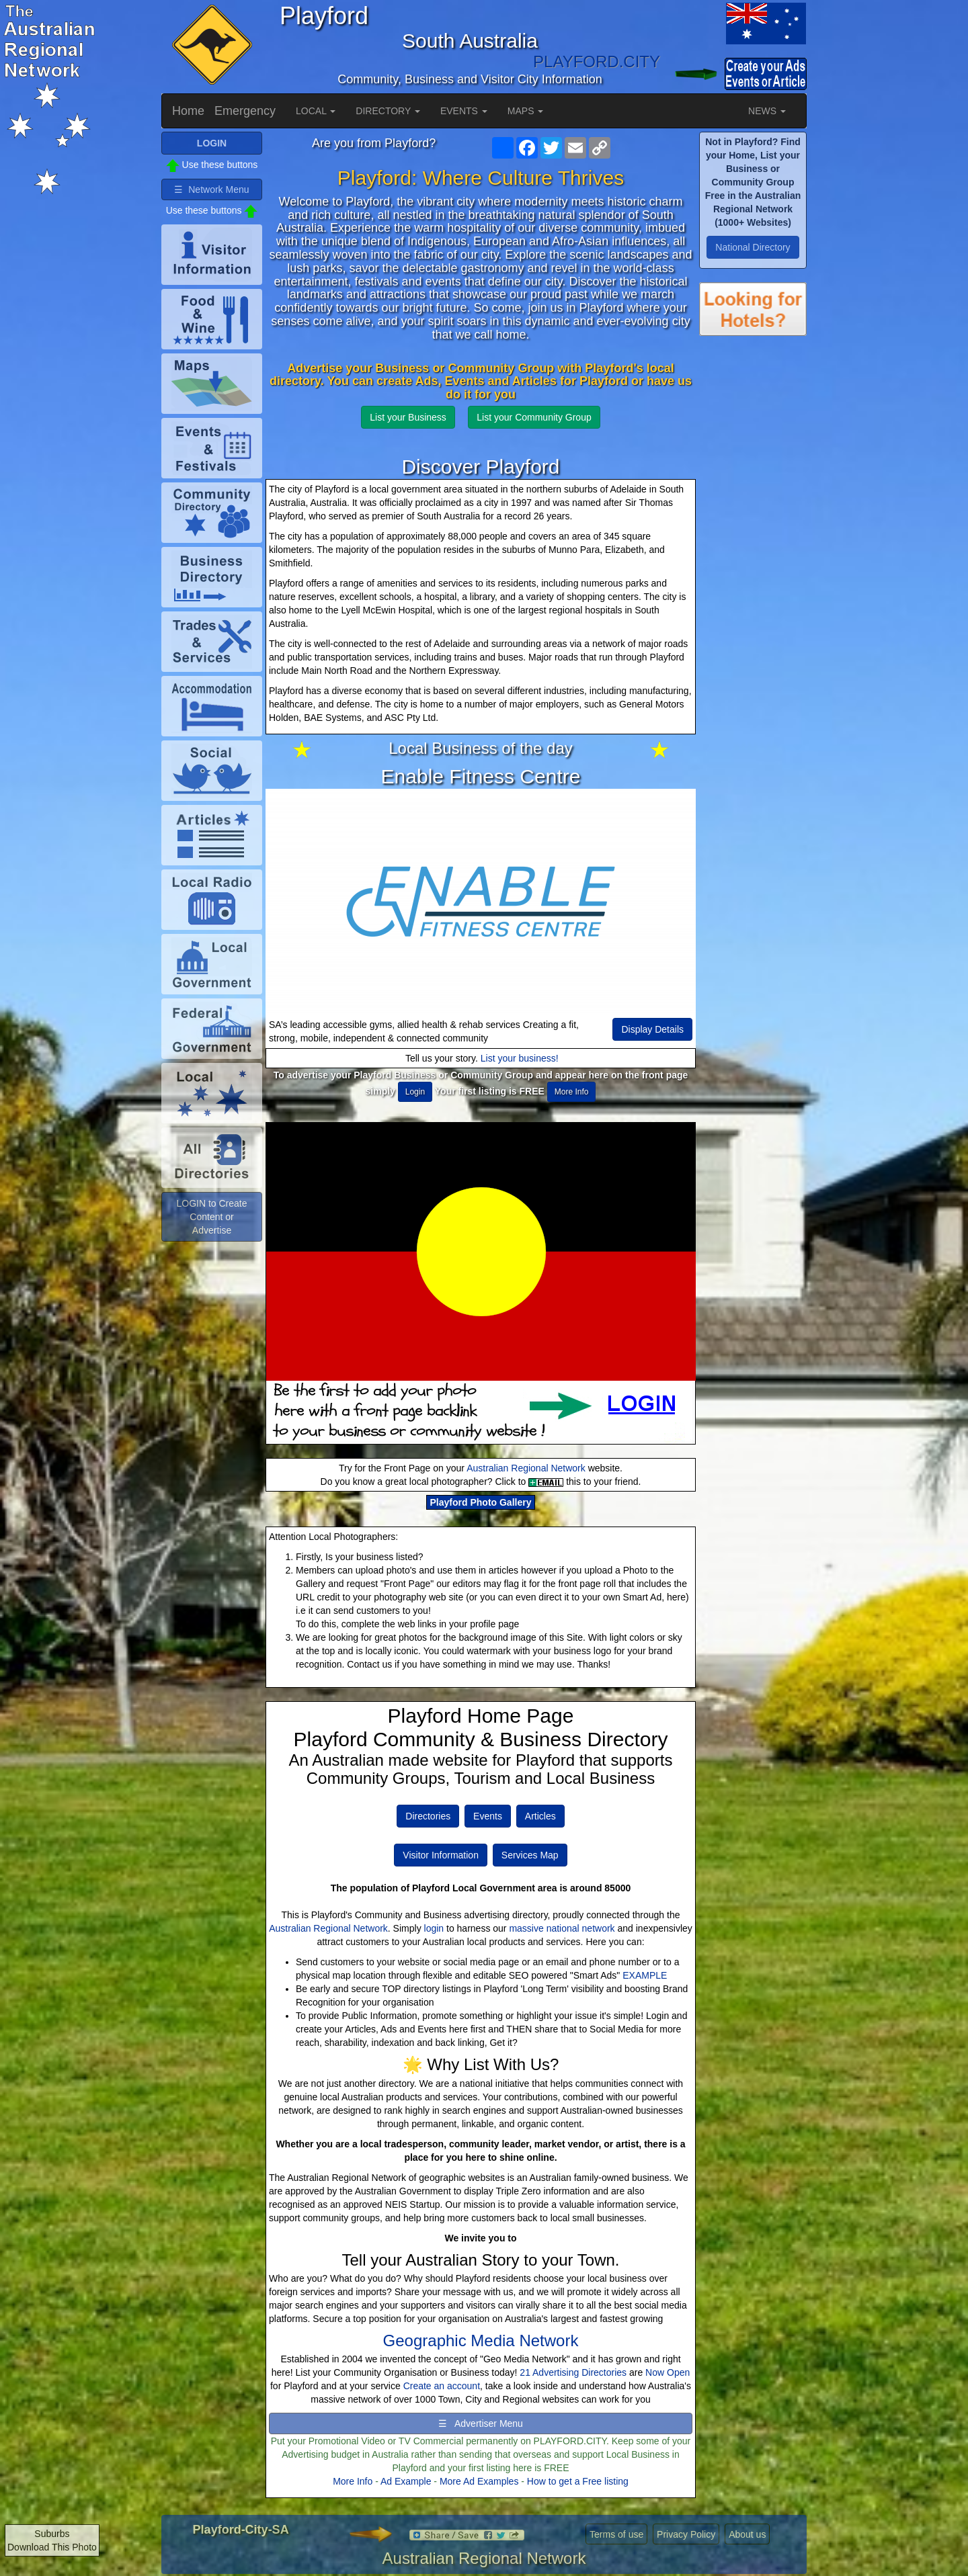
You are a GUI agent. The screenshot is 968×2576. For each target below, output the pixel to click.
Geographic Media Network (481, 2340)
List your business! (520, 1058)
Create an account (441, 2385)
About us (747, 2534)
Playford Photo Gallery (481, 1502)
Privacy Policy (686, 2534)
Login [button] (415, 1092)
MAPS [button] (526, 110)
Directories (427, 1816)
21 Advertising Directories (573, 2372)
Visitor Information (441, 1855)
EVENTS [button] (463, 110)
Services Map (530, 1855)
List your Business (408, 417)
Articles (540, 1816)
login (434, 1928)
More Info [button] (572, 1092)
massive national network (561, 1928)
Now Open (667, 2372)
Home (188, 111)
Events (487, 1816)
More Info (352, 2481)
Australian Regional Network (526, 1468)
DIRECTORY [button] (388, 110)
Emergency (245, 111)
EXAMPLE (644, 1975)
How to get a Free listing (578, 2481)
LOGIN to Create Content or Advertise (211, 1217)
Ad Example (405, 2481)
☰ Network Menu (211, 189)
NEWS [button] (767, 110)
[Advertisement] (753, 564)
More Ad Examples (479, 2481)
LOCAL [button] (315, 110)
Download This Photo (52, 2547)
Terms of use (616, 2534)
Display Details (652, 1029)
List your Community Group (534, 417)
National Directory (752, 247)
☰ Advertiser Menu (480, 2423)
